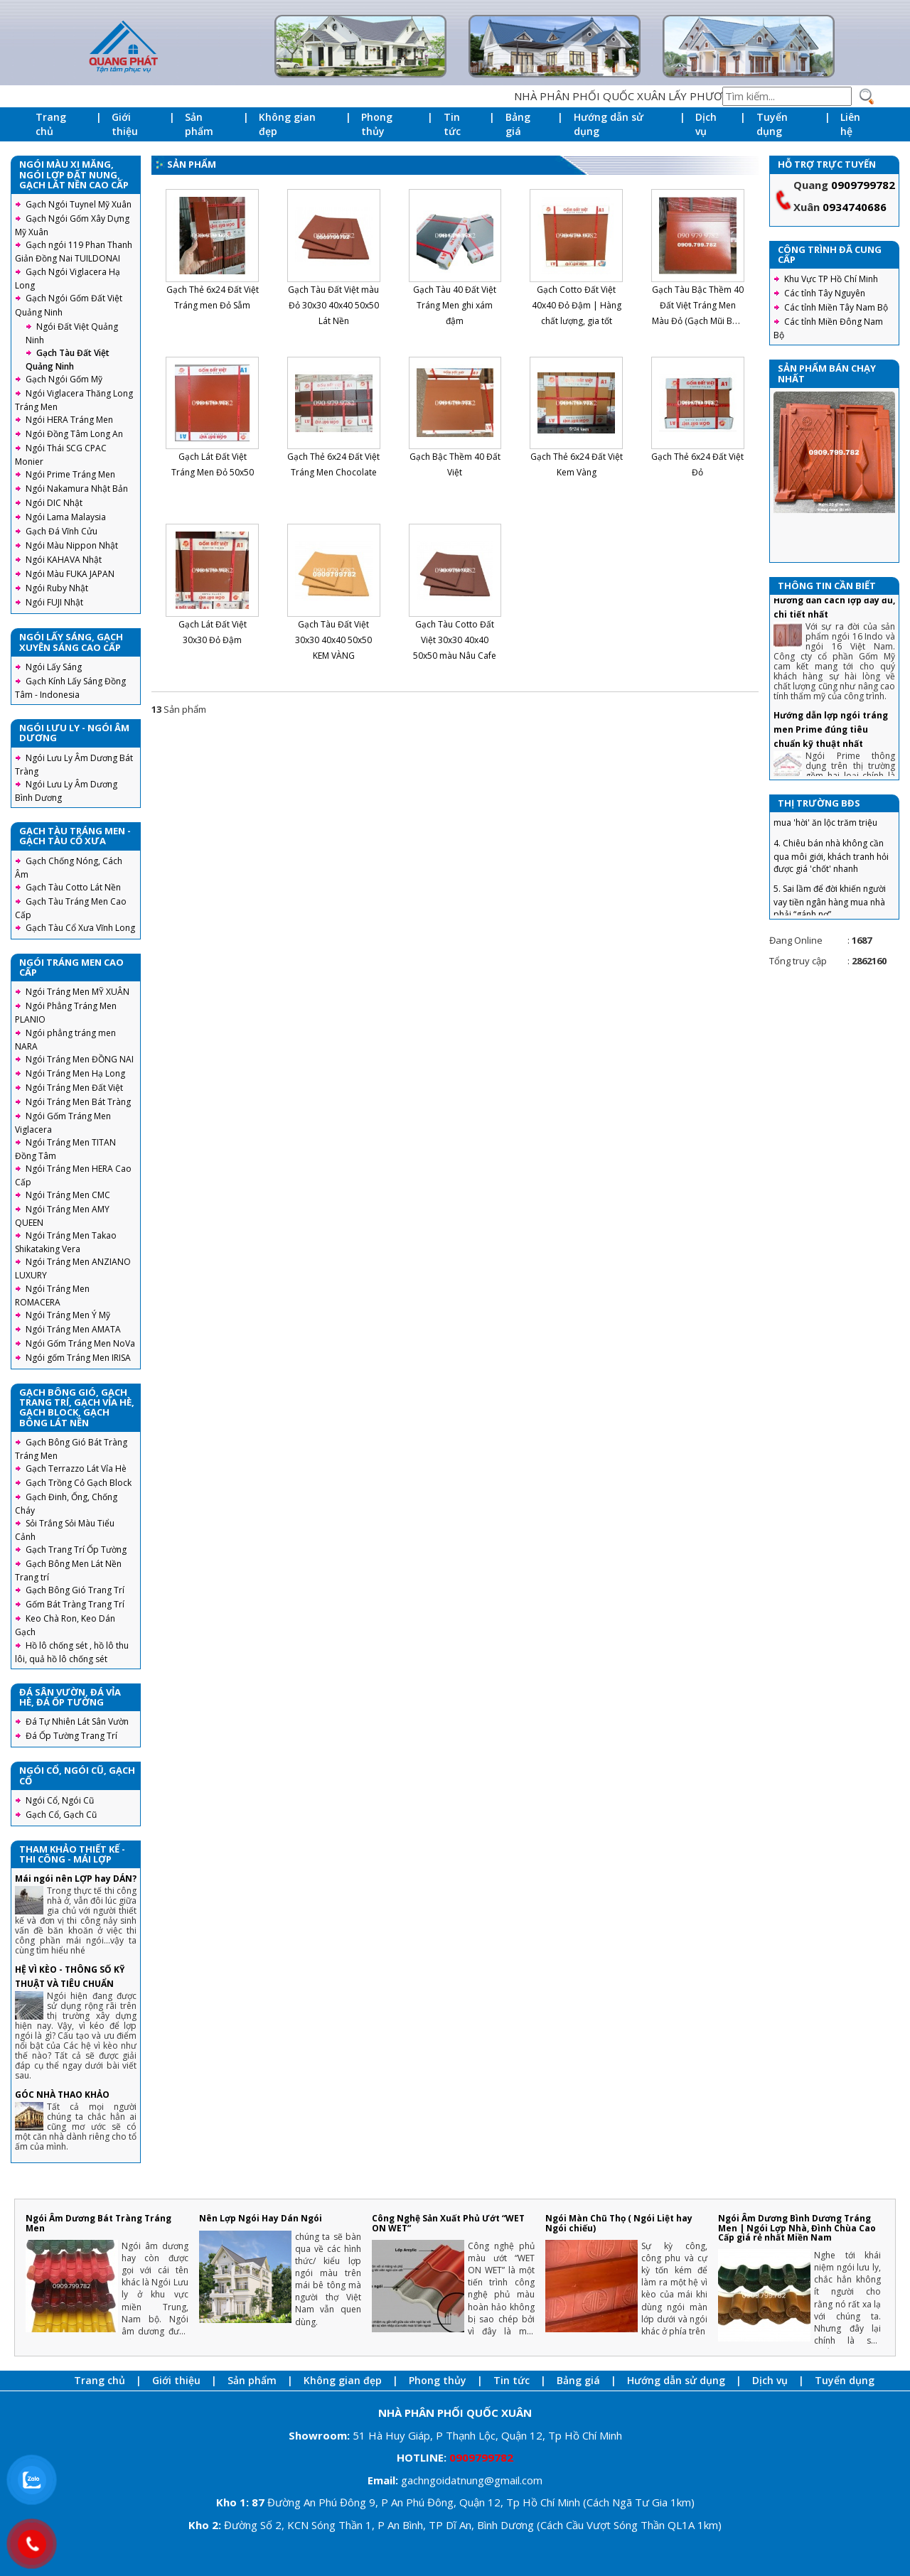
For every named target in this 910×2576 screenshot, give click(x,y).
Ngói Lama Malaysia (66, 517)
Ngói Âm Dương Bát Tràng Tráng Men (98, 2222)
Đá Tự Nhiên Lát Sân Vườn (77, 1721)
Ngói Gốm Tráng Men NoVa (80, 1343)
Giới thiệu (125, 124)
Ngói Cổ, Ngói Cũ (60, 1800)
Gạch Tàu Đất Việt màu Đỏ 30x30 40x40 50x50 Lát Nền (333, 305)
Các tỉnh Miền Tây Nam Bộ (836, 307)
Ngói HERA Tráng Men (69, 420)
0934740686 (855, 207)
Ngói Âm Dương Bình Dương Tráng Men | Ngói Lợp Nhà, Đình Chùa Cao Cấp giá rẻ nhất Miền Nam (797, 2227)
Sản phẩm (199, 124)
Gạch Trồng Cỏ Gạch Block (79, 1483)
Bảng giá (517, 124)
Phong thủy (376, 124)
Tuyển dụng (772, 124)
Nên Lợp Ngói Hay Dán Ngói (260, 2218)
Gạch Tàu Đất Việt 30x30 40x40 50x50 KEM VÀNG (333, 640)
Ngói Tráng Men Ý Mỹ (68, 1315)
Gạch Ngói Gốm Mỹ (64, 379)
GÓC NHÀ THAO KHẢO (62, 2095)
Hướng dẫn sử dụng (608, 124)
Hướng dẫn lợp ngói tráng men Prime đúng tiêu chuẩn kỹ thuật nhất (831, 748)
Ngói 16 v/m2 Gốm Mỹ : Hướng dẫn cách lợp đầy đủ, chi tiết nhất (834, 619)
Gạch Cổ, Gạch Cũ (61, 1815)
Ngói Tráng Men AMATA (73, 1329)
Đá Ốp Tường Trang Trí (71, 1736)
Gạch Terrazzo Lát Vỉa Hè (76, 1468)
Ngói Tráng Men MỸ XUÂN (77, 992)
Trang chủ (51, 124)
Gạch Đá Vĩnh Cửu (61, 531)
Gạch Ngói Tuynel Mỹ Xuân (79, 204)
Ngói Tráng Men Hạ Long (75, 1073)
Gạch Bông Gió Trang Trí (75, 1590)
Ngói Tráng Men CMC (68, 1195)
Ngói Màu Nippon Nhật (72, 545)
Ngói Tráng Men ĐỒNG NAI (80, 1059)
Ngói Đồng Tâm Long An (74, 434)
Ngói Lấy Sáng (54, 667)
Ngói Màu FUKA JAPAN (70, 574)
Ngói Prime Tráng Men (70, 474)
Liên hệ (850, 124)
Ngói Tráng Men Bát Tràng (78, 1102)
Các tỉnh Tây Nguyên (824, 293)
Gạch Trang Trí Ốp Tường (76, 1549)
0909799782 (863, 185)
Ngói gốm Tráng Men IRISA (78, 1358)
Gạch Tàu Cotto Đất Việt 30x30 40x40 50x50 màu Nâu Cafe (454, 640)
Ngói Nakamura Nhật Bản (77, 489)
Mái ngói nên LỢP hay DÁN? (75, 1878)
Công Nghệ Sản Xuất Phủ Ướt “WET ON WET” (448, 2222)
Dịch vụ (706, 124)
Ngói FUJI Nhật (54, 602)
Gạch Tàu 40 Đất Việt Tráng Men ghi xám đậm (454, 305)
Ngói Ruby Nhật (57, 588)
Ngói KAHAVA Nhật (64, 560)
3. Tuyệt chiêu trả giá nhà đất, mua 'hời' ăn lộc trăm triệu (832, 835)
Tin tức (452, 124)
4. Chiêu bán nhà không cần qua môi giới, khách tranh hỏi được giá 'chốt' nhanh (831, 875)
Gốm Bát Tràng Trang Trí (75, 1604)
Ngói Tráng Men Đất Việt (74, 1088)
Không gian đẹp (287, 124)
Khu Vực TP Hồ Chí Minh (831, 279)
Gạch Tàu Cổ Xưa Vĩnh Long (80, 928)
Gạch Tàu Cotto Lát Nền (73, 887)
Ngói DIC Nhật (54, 503)
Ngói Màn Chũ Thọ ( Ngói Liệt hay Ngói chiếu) (618, 2222)
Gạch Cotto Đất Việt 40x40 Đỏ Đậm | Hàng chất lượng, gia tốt (576, 305)
